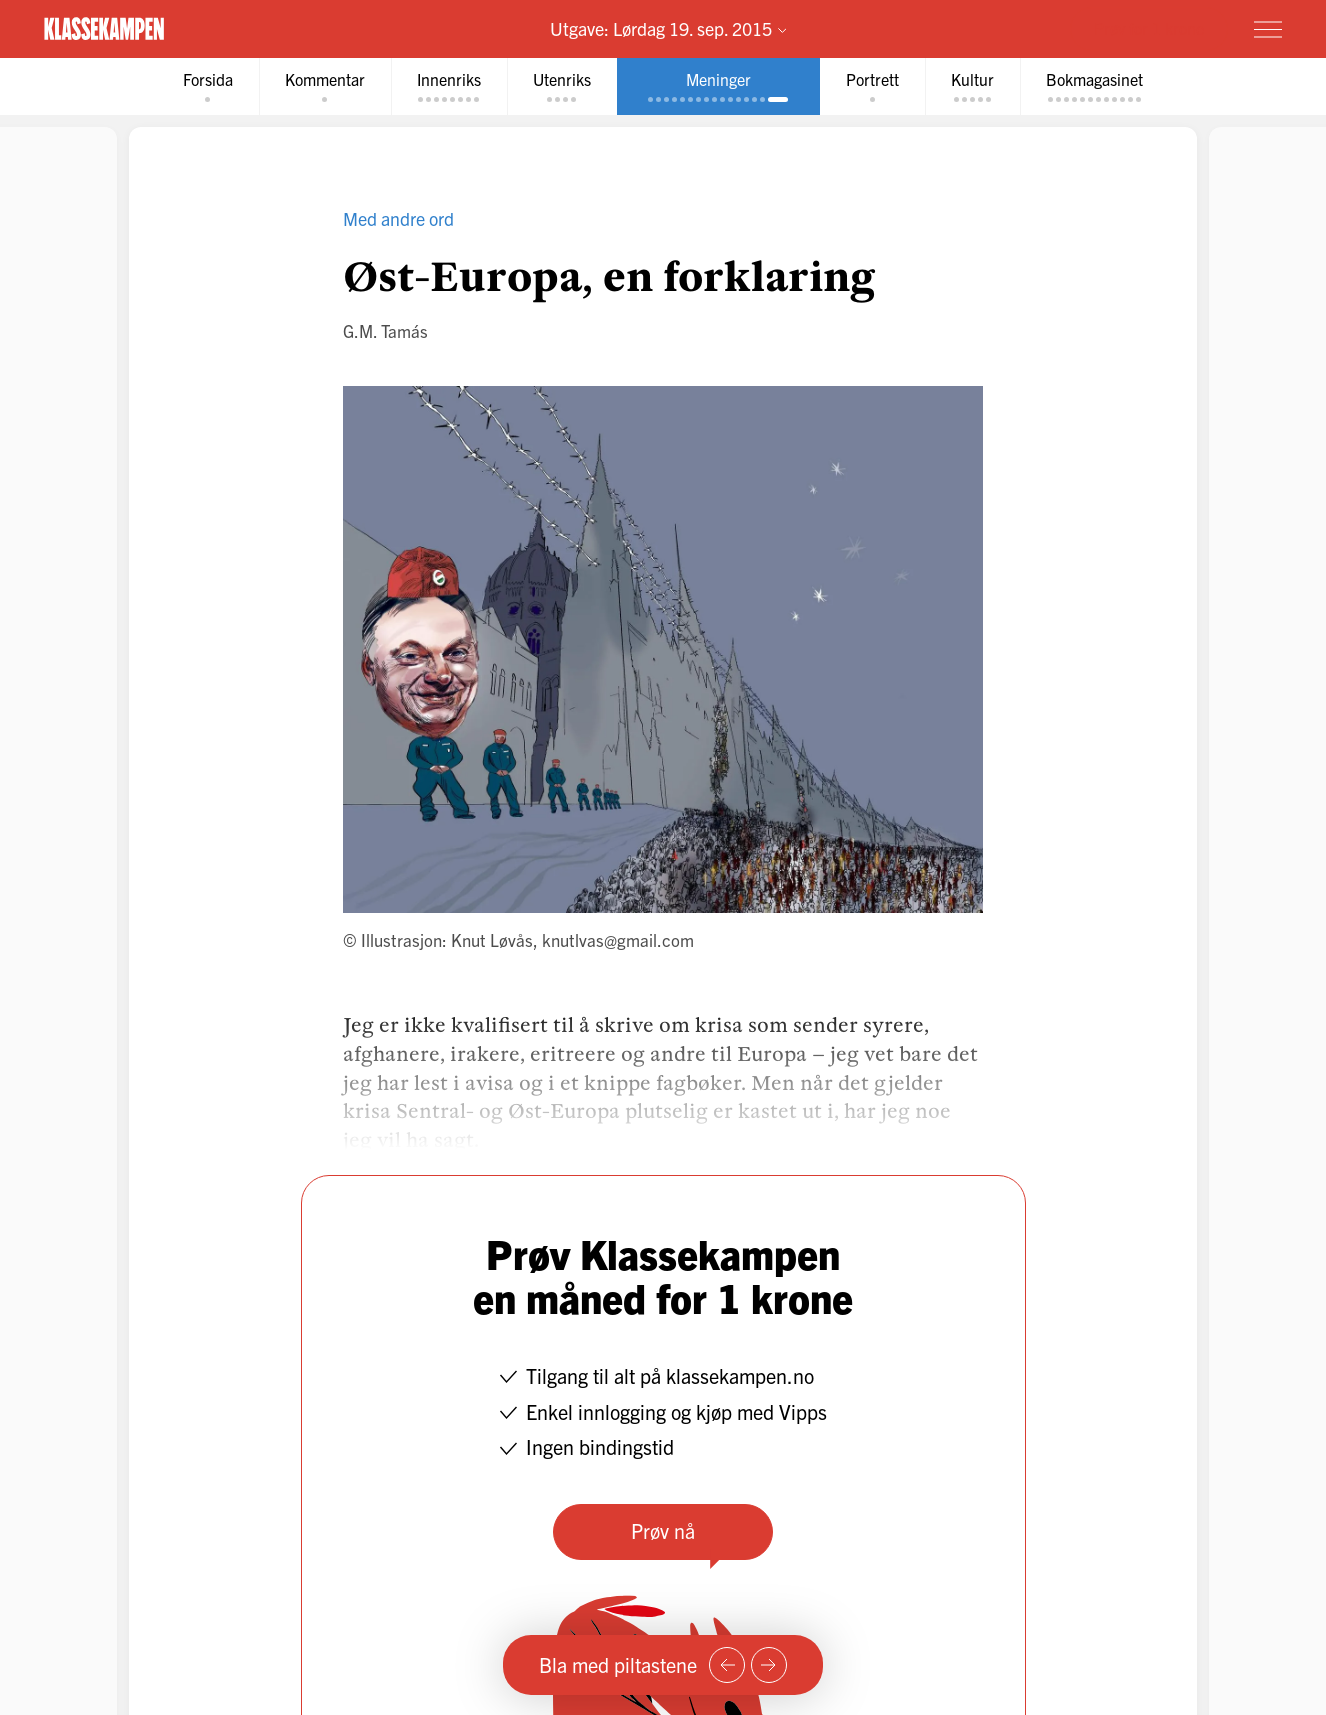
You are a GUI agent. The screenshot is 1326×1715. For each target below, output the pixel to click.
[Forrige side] (727, 1665)
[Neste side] (769, 1665)
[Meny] (1268, 29)
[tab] (208, 86)
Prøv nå (663, 1530)
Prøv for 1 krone (1149, 28)
